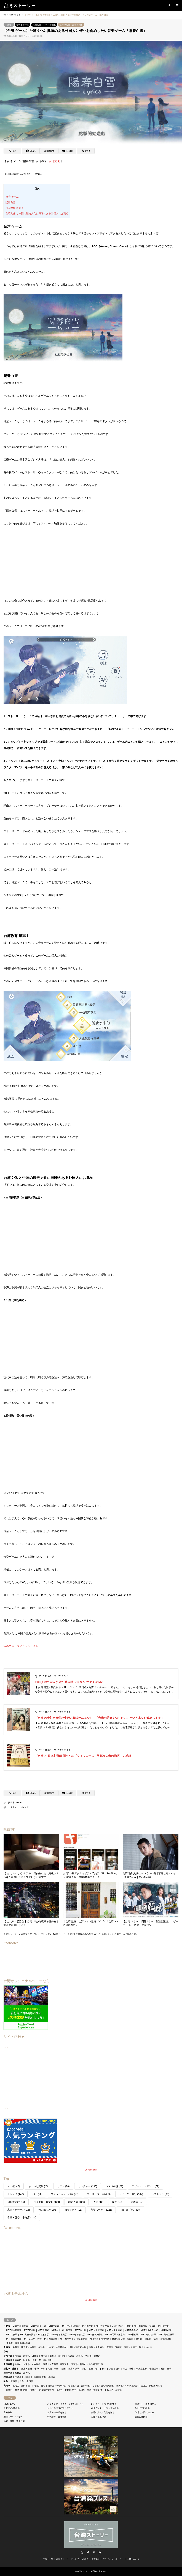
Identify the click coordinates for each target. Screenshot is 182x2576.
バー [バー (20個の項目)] (37, 2194)
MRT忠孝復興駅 (59, 2334)
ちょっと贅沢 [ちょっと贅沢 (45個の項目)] (38, 2186)
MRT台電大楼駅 (114, 2330)
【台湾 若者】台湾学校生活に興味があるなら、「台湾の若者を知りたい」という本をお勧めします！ (99, 1717)
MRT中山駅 (54, 2326)
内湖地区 (94, 2339)
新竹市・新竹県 (22, 2373)
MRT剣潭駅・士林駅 (121, 2326)
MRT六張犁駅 (102, 2326)
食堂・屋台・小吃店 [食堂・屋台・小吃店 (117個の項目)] (21, 2217)
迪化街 (9, 2343)
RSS (100, 2552)
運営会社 (95, 2559)
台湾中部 (8, 2356)
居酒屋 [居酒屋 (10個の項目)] (137, 2201)
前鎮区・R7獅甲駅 (56, 2385)
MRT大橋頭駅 (26, 2334)
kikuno (19, 1802)
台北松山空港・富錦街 (122, 2339)
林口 (104, 2368)
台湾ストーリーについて (67, 2559)
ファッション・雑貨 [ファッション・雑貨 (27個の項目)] (64, 2194)
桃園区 (27, 2377)
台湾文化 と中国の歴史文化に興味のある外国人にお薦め (37, 213)
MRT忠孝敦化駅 (77, 2334)
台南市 (7, 2347)
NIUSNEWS (9, 2404)
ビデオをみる (22, 24)
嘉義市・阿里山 (22, 2360)
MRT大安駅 (11, 2334)
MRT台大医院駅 (96, 2330)
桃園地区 (8, 2377)
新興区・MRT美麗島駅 (127, 2385)
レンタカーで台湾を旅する (104, 2404)
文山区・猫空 (151, 2339)
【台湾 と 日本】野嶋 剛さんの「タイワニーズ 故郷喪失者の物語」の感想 (83, 1755)
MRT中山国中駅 (20, 2326)
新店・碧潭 (73, 2368)
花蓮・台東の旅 (98, 2416)
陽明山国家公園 (22, 2343)
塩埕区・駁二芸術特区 (79, 2385)
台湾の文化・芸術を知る (71, 24)
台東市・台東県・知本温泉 (27, 2364)
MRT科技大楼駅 (14, 2339)
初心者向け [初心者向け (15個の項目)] (16, 2201)
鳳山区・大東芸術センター (91, 2390)
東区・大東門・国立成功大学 (138, 2347)
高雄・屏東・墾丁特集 (14, 2421)
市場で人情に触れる (144, 2412)
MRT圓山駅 (166, 2330)
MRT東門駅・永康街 (115, 2334)
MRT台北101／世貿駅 (62, 2330)
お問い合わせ (133, 2559)
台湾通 (85, 2559)
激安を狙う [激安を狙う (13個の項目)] (73, 2209)
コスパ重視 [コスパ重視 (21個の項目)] (114, 2186)
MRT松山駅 (132, 2334)
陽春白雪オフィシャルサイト (21, 1646)
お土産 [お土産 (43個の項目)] (13, 2186)
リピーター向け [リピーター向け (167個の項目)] (131, 2194)
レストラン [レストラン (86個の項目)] (160, 2194)
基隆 (63, 2368)
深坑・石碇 (128, 2368)
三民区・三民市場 (21, 2385)
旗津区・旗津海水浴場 (17, 2390)
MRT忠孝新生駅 (95, 2334)
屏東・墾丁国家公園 (42, 2360)
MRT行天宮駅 (50, 2339)
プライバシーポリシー (113, 2559)
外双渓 (139, 2339)
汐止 (111, 2368)
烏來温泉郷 (141, 2368)
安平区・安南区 (114, 2347)
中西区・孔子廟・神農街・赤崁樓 (29, 2347)
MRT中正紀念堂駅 (71, 2326)
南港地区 (105, 2339)
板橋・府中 (94, 2368)
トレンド (24, 1807)
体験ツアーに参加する (145, 2404)
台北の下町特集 (142, 2408)
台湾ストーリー (83, 2571)
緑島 (22, 2381)
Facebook (88, 2552)
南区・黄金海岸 (96, 2347)
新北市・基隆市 (11, 2368)
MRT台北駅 (80, 2330)
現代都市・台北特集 (56, 2416)
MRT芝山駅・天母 (33, 2339)
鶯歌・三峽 (166, 2368)
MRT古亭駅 (43, 2330)
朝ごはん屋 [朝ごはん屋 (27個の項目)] (47, 2209)
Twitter (82, 2552)
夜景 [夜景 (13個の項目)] (117, 2201)
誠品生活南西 (141, 2416)
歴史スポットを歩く (13, 2416)
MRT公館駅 (87, 2326)
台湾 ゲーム (12, 196)
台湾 (9, 24)
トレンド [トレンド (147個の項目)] (15, 2194)
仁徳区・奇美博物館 (56, 2347)
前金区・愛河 (38, 2385)
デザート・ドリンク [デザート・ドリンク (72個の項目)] (145, 2186)
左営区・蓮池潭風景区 (103, 2385)
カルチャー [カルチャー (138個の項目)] (87, 2186)
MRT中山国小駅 (38, 2326)
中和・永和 (39, 2368)
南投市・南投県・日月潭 (26, 2356)
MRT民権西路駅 (166, 2334)
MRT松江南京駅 (148, 2334)
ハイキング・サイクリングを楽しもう (65, 2404)
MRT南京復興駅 (14, 2330)
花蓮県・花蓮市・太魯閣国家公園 (87, 2364)
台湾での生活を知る (56, 2412)
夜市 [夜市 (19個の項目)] (98, 2201)
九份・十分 (53, 2368)
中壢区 (18, 2377)
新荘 (84, 2368)
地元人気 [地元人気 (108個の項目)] (76, 2201)
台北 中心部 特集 (12, 2408)
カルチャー (13, 1807)
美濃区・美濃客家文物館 (42, 2390)
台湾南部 (8, 2360)
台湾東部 (8, 2364)
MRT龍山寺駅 (80, 2339)
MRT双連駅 (29, 2330)
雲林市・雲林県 (92, 2356)
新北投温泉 (165, 2339)
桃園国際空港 (39, 2377)
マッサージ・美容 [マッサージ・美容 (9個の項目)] (99, 2194)
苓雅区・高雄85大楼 (66, 2390)
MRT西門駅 (65, 2339)
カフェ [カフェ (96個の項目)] (63, 2186)
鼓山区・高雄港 (114, 2390)
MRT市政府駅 (42, 2334)
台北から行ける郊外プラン (60, 2408)
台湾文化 (54, 161)
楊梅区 (52, 2377)
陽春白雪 (10, 202)
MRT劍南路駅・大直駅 (145, 2326)
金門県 (29, 2381)
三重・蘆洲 (26, 2368)
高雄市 (7, 2385)
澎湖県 (13, 2381)
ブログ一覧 (48, 2559)
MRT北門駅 (163, 2326)
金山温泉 (153, 2368)
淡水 (118, 2368)
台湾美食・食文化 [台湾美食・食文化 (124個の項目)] (46, 2201)
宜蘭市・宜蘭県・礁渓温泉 (56, 2364)
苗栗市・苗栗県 (75, 2356)
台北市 (7, 2326)
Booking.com (91, 2170)
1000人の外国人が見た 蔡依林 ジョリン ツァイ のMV (69, 1682)
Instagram (94, 2552)
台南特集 (8, 2412)
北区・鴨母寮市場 (77, 2347)
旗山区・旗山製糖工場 (151, 2385)
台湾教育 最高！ (15, 207)
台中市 (44, 2356)
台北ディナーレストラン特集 (105, 2408)
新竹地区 (8, 2373)
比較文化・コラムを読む (44, 24)
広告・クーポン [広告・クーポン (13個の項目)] (18, 2209)
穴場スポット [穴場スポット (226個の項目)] (101, 2209)
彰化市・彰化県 (57, 2356)
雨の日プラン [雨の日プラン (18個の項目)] (131, 2209)
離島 (6, 2381)
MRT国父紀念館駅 (149, 2330)
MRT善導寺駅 (131, 2330)
